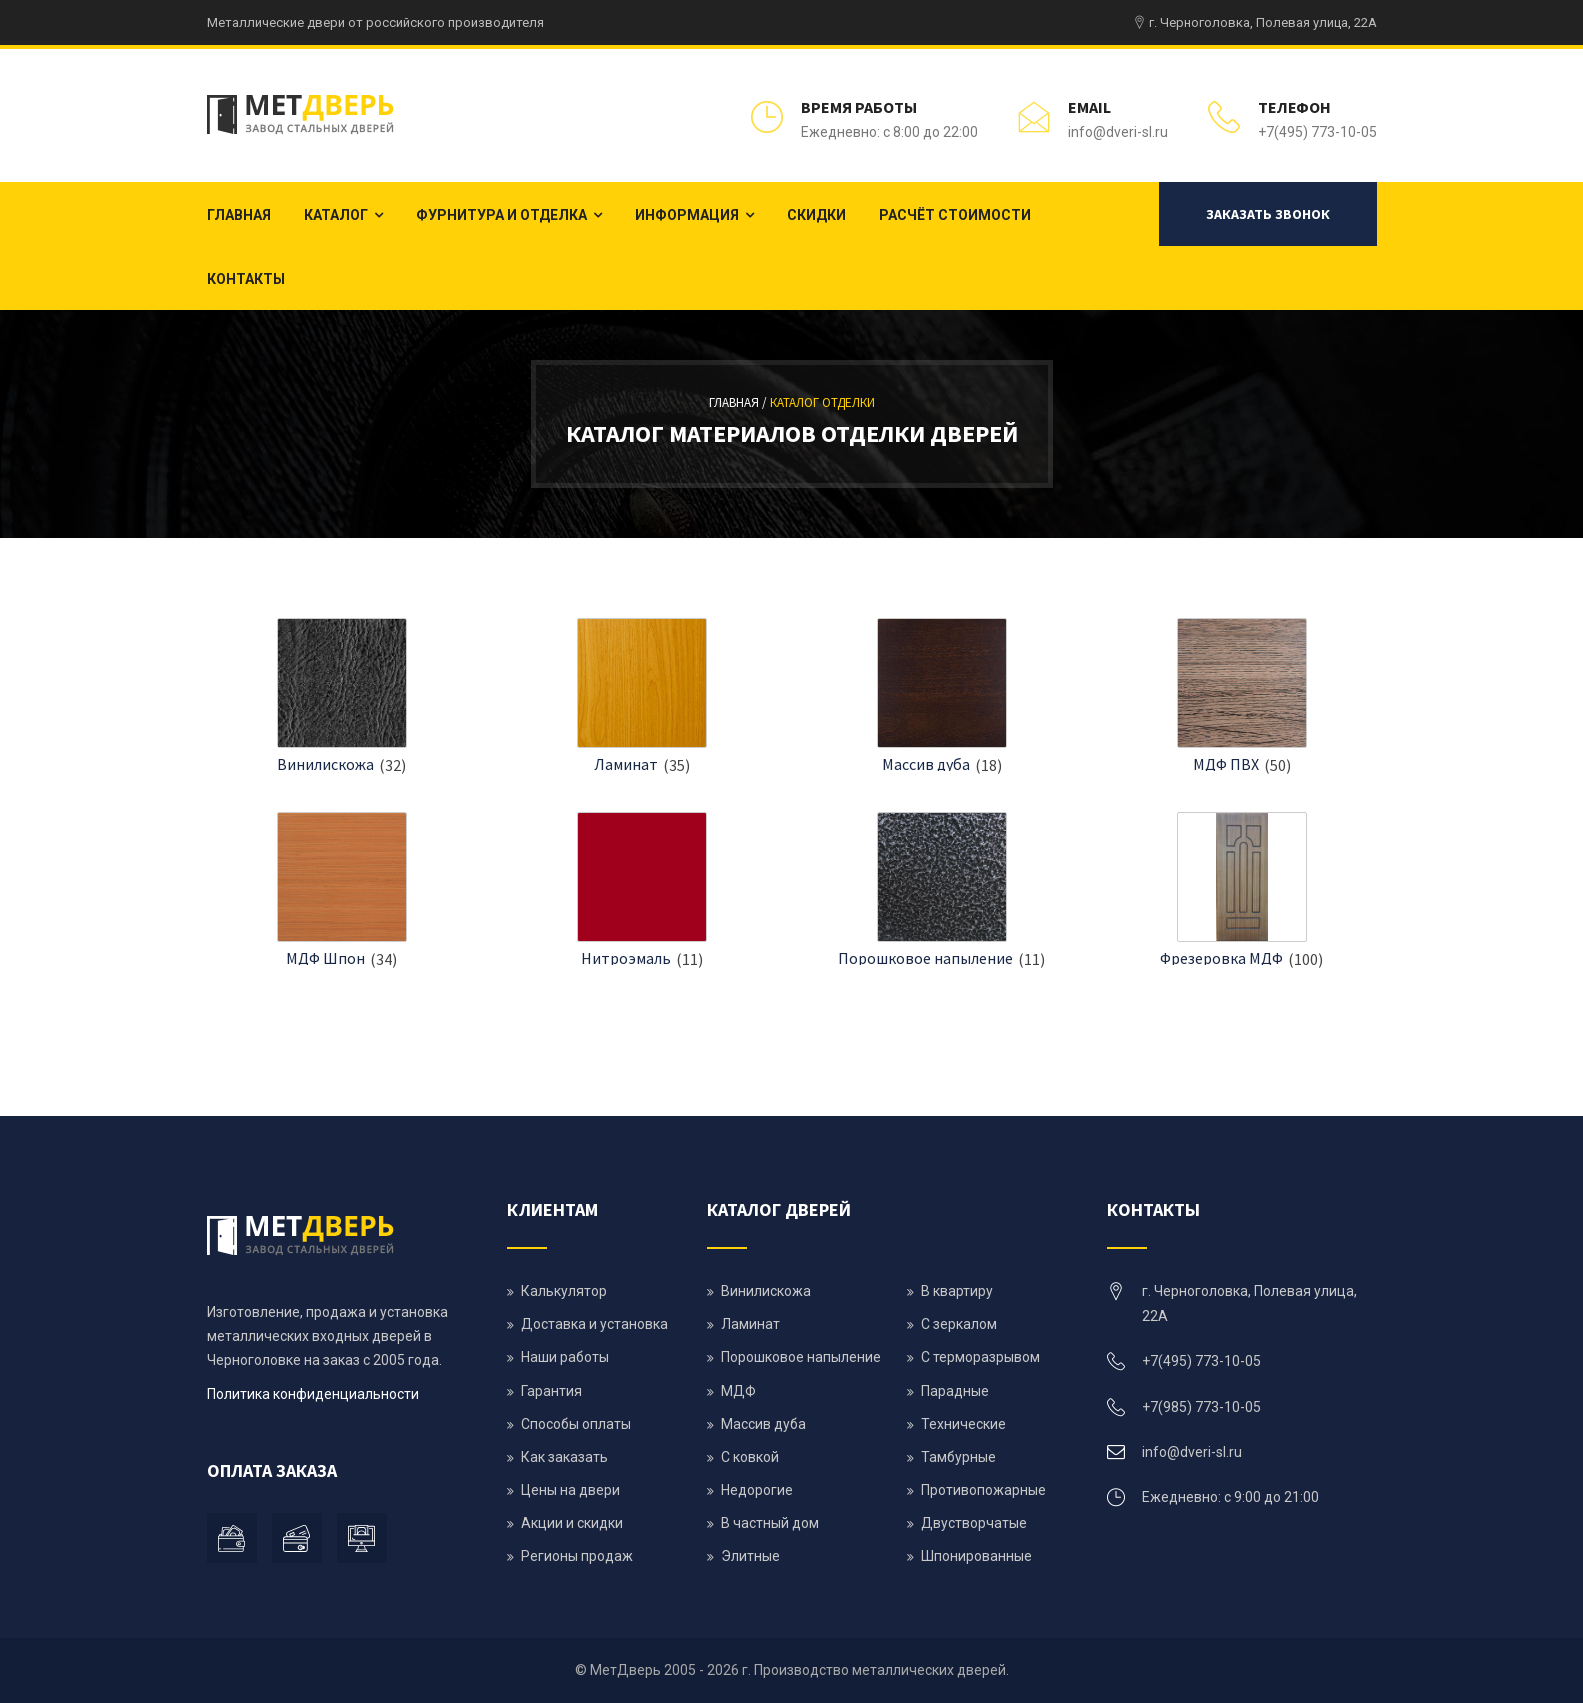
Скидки (816, 215)
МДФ (738, 1391)
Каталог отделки (822, 402)
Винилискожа (325, 764)
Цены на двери (570, 1490)
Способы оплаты (576, 1424)
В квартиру (957, 1291)
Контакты (246, 279)
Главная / (739, 402)
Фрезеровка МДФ (1221, 958)
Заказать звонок (1268, 214)
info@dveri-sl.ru (1118, 132)
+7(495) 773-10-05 (1317, 132)
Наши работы (565, 1357)
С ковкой (750, 1457)
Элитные (750, 1556)
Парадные (955, 1391)
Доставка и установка (594, 1324)
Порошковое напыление (925, 958)
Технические (963, 1424)
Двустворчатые (974, 1523)
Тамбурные (958, 1457)
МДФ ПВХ (1226, 764)
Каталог (336, 215)
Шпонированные (976, 1556)
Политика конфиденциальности (313, 1394)
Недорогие (757, 1490)
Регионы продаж (577, 1556)
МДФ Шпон (325, 958)
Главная (239, 215)
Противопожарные (983, 1490)
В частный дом (770, 1523)
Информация (687, 215)
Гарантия (551, 1391)
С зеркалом (959, 1324)
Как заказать (564, 1457)
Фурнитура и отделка (501, 215)
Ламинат (626, 764)
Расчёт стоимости (955, 215)
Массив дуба (926, 764)
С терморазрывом (980, 1357)
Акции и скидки (572, 1523)
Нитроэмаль (626, 958)
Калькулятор (564, 1291)
